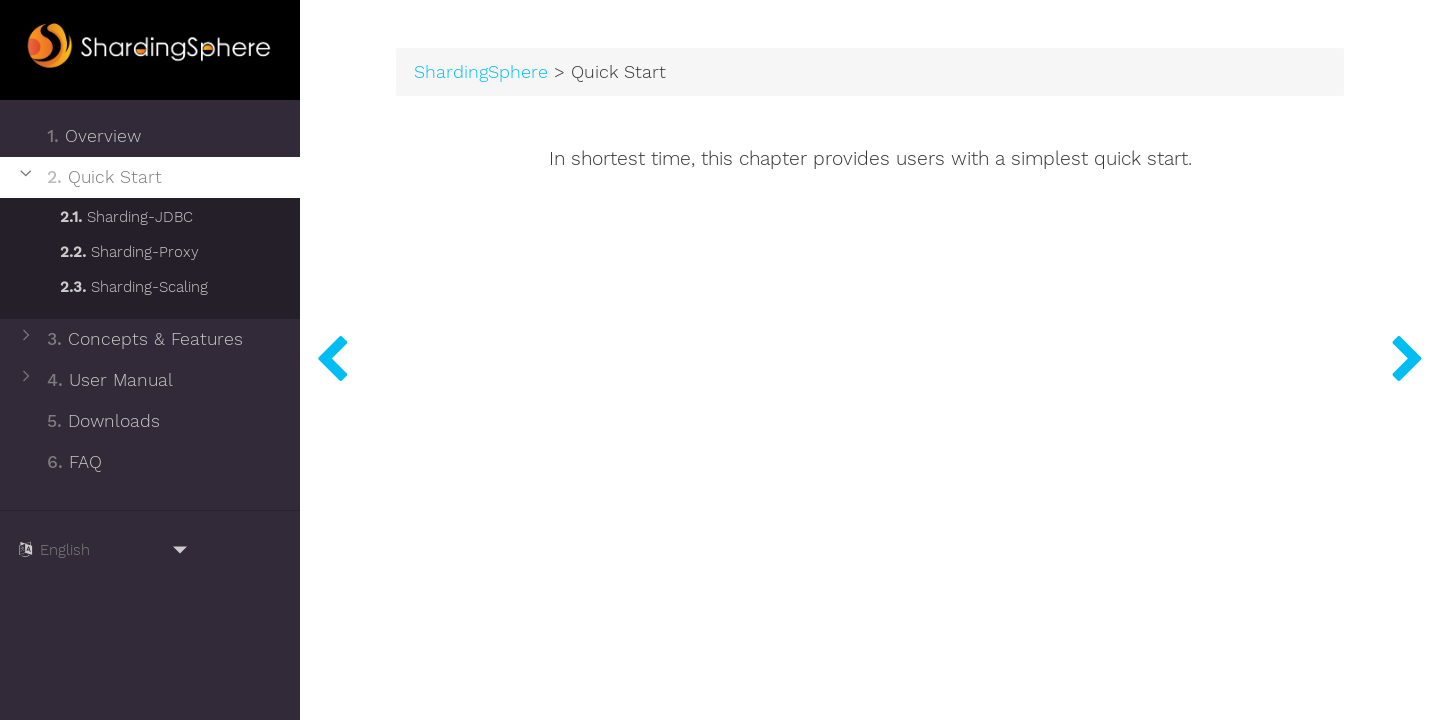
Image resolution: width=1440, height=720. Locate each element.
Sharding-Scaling (121, 284)
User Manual (94, 380)
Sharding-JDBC (114, 214)
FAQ (59, 462)
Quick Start (89, 177)
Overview (78, 136)
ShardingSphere (481, 72)
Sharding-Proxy (117, 249)
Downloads (88, 421)
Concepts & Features (129, 339)
